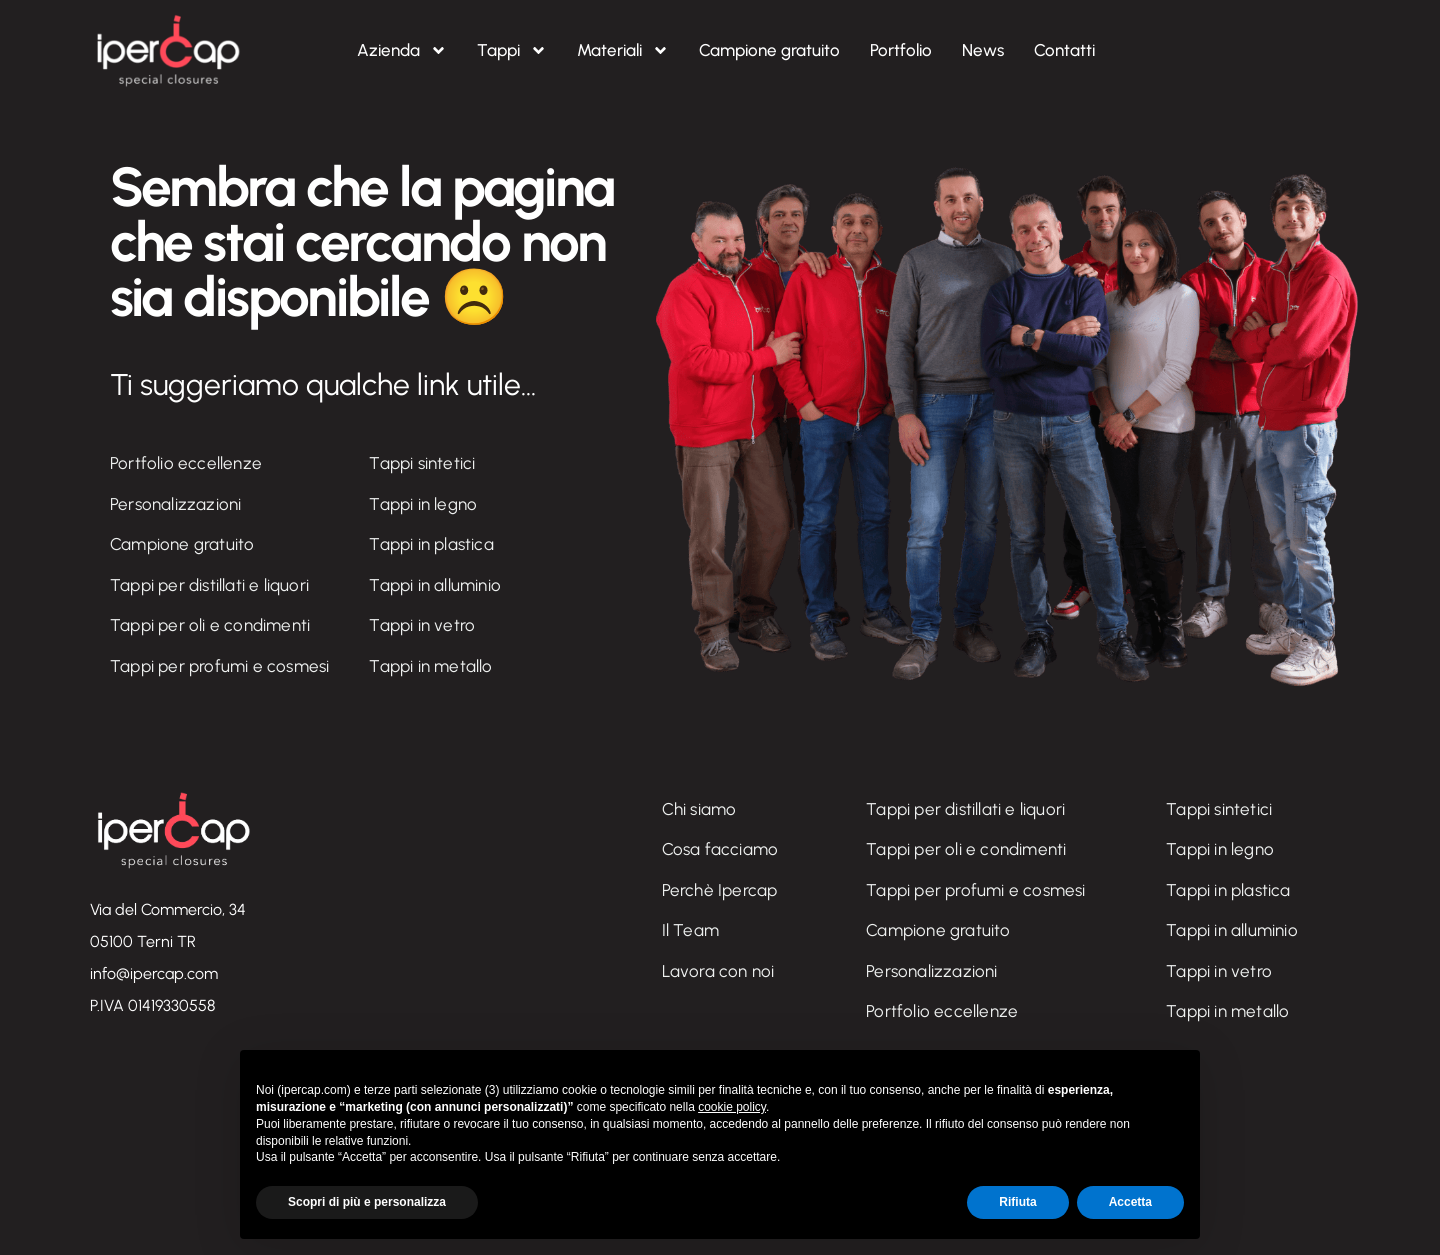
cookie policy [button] (732, 1107)
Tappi (512, 50)
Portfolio (901, 50)
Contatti (1064, 50)
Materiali (623, 50)
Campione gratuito (769, 50)
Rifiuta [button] (1017, 1202)
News (983, 50)
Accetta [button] (1130, 1202)
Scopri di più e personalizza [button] (367, 1202)
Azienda (402, 50)
